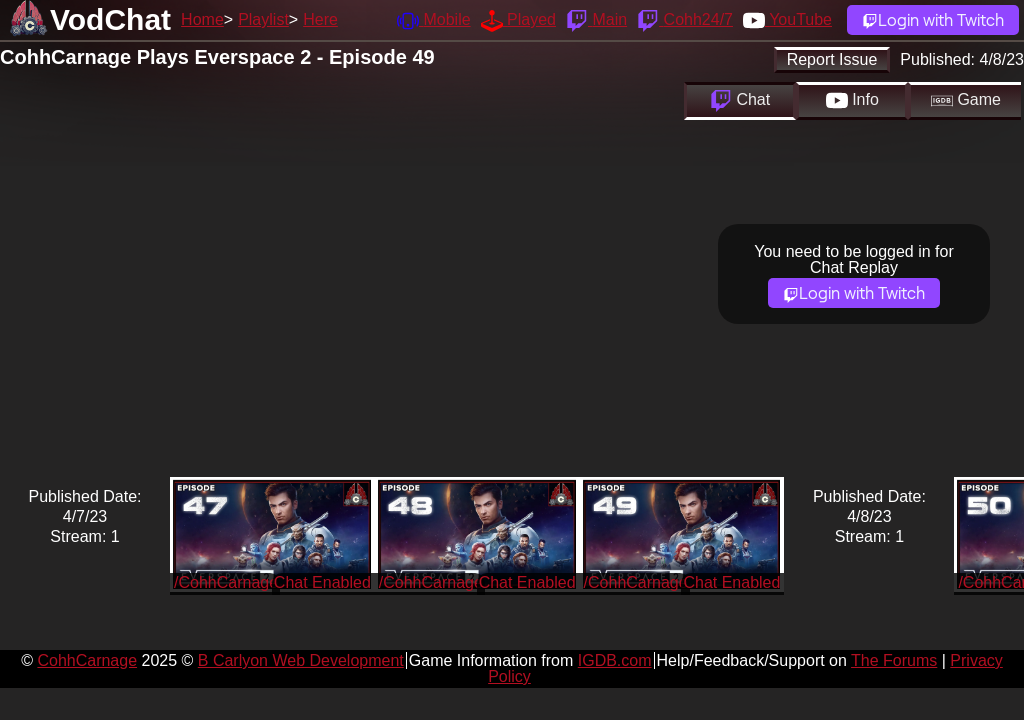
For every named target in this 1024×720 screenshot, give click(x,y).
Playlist (263, 19)
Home (202, 19)
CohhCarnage (87, 660)
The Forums (894, 660)
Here (320, 19)
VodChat (110, 19)
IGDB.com (615, 660)
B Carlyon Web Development (301, 660)
